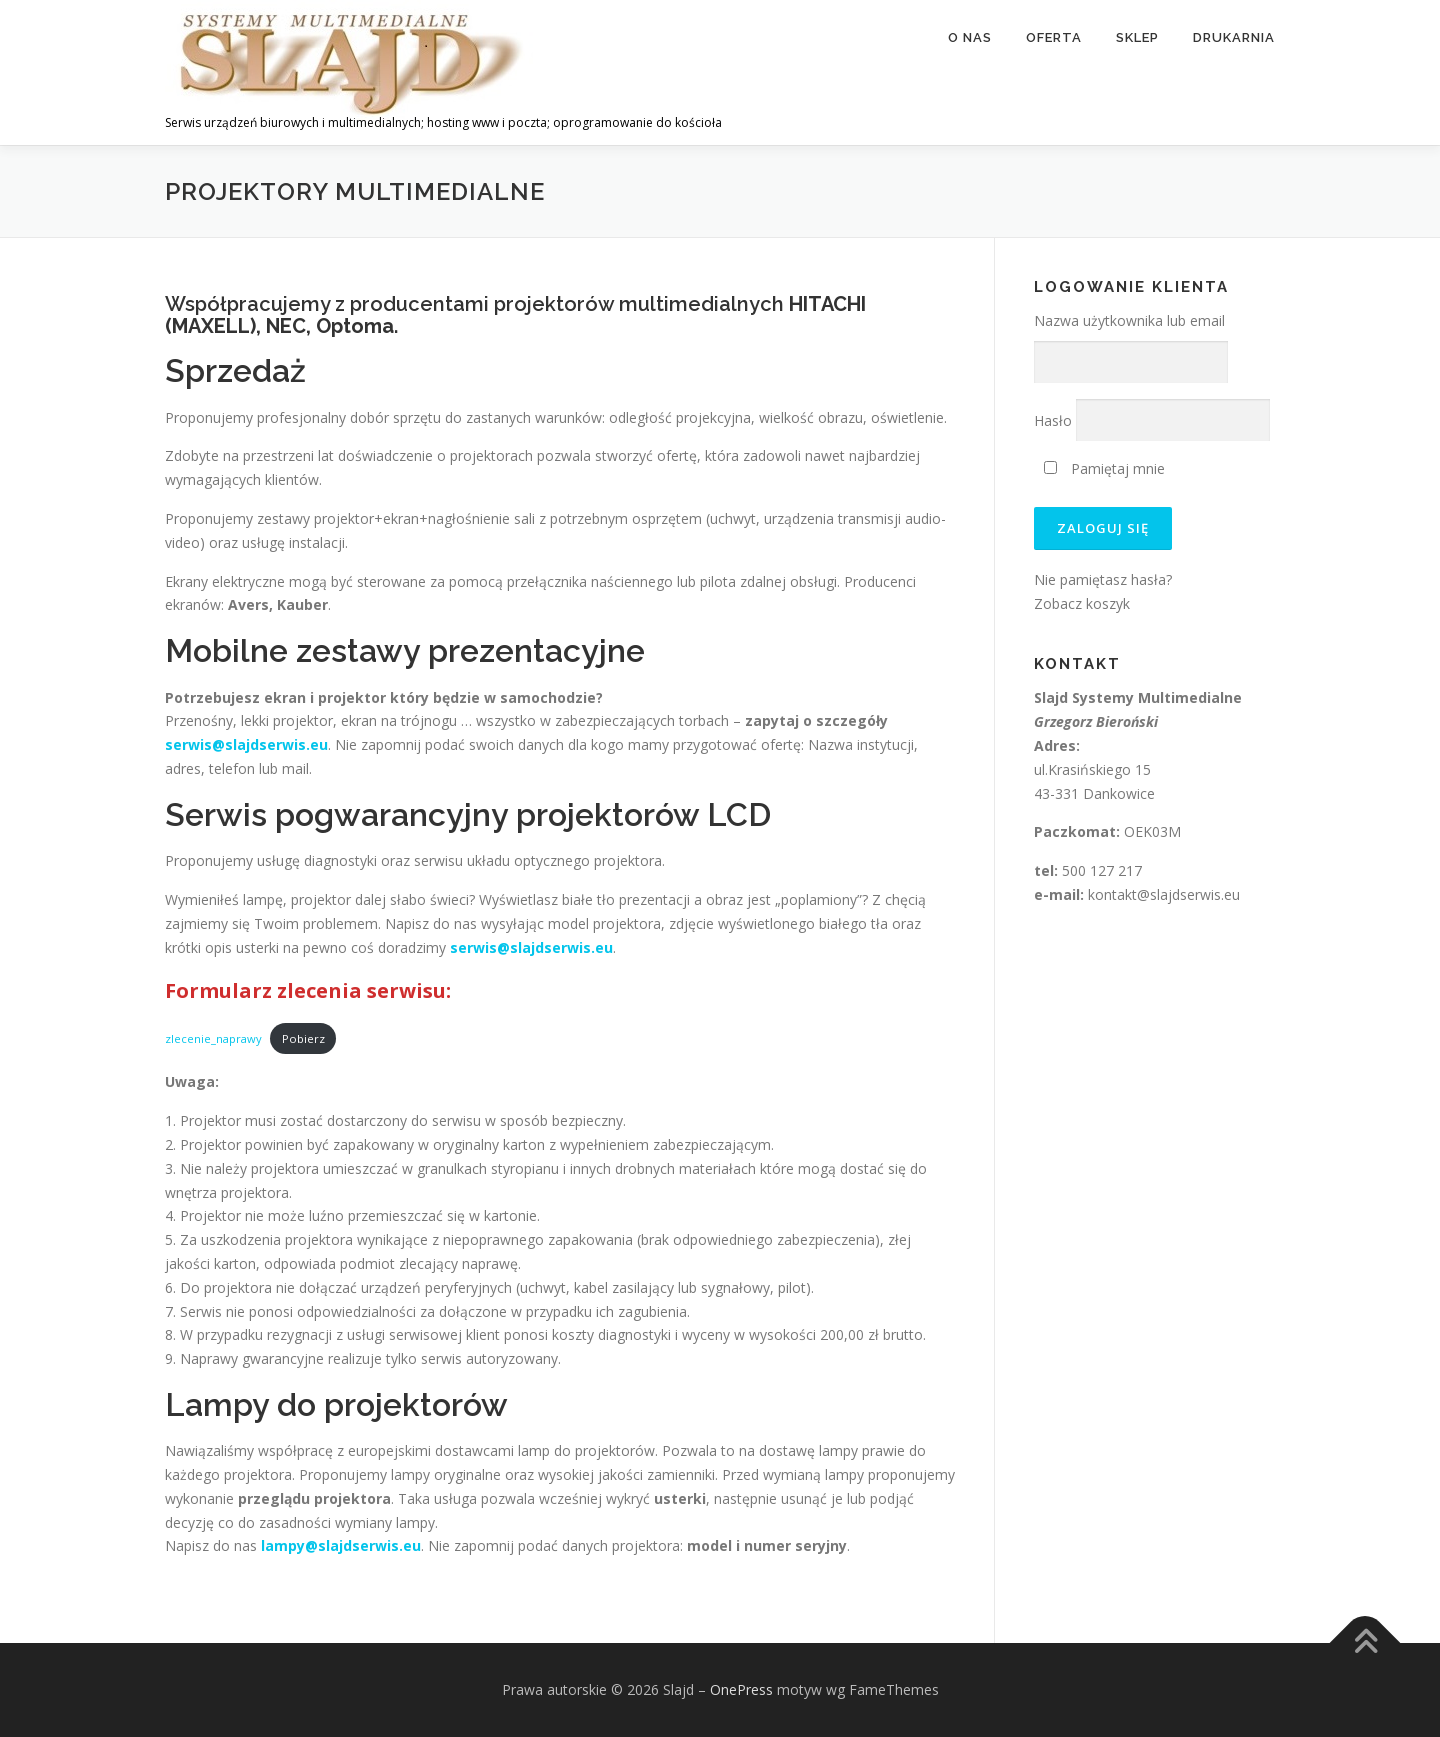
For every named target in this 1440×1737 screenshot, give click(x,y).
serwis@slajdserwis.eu (246, 744)
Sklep (1137, 37)
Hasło (1053, 420)
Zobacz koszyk (1082, 603)
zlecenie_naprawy (213, 1038)
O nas (970, 37)
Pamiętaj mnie (1104, 468)
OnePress (741, 1689)
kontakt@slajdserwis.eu (1164, 894)
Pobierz (303, 1038)
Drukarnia (1234, 37)
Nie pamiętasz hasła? (1103, 579)
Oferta (1054, 37)
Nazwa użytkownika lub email (1129, 320)
